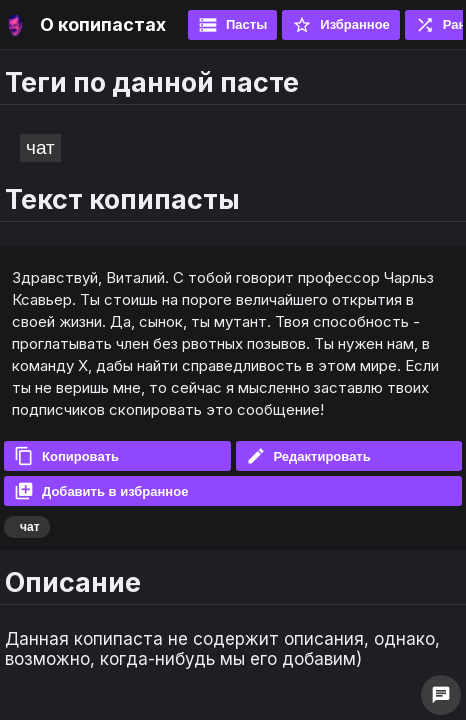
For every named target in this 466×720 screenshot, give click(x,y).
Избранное (341, 25)
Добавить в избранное (101, 491)
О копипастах (103, 24)
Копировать (66, 456)
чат (40, 147)
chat (441, 695)
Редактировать (308, 456)
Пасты (232, 25)
